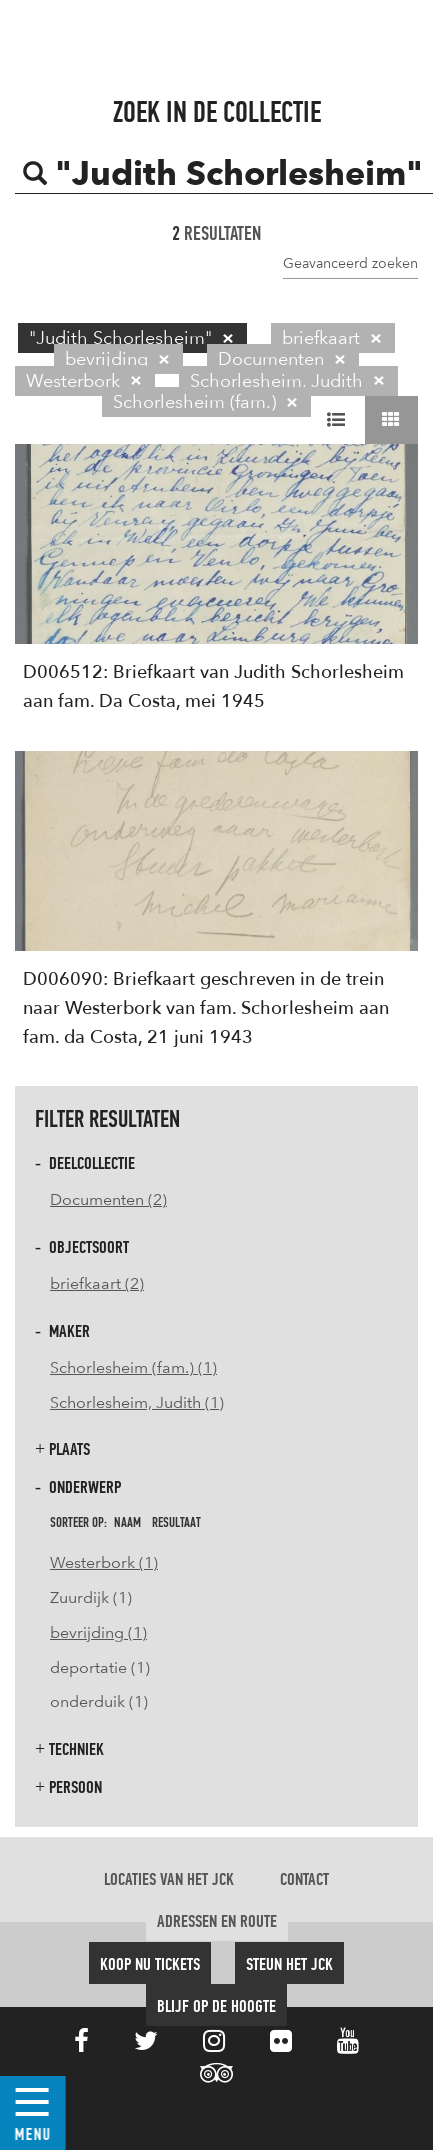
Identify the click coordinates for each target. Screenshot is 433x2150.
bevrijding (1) (98, 1632)
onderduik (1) (99, 1701)
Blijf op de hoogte (216, 2007)
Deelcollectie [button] (85, 1163)
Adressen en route (217, 1922)
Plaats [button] (62, 1449)
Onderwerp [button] (78, 1487)
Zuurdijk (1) (91, 1597)
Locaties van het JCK (169, 1880)
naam (127, 1523)
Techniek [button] (69, 1749)
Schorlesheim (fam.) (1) (133, 1367)
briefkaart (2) (97, 1283)
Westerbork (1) (104, 1562)
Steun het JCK (289, 1965)
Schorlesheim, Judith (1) (137, 1402)
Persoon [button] (68, 1787)
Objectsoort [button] (82, 1247)
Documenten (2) (108, 1199)
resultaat (176, 1523)
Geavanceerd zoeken (350, 263)
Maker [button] (62, 1331)
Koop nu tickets (150, 1965)
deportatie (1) (100, 1667)
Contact (304, 1880)
